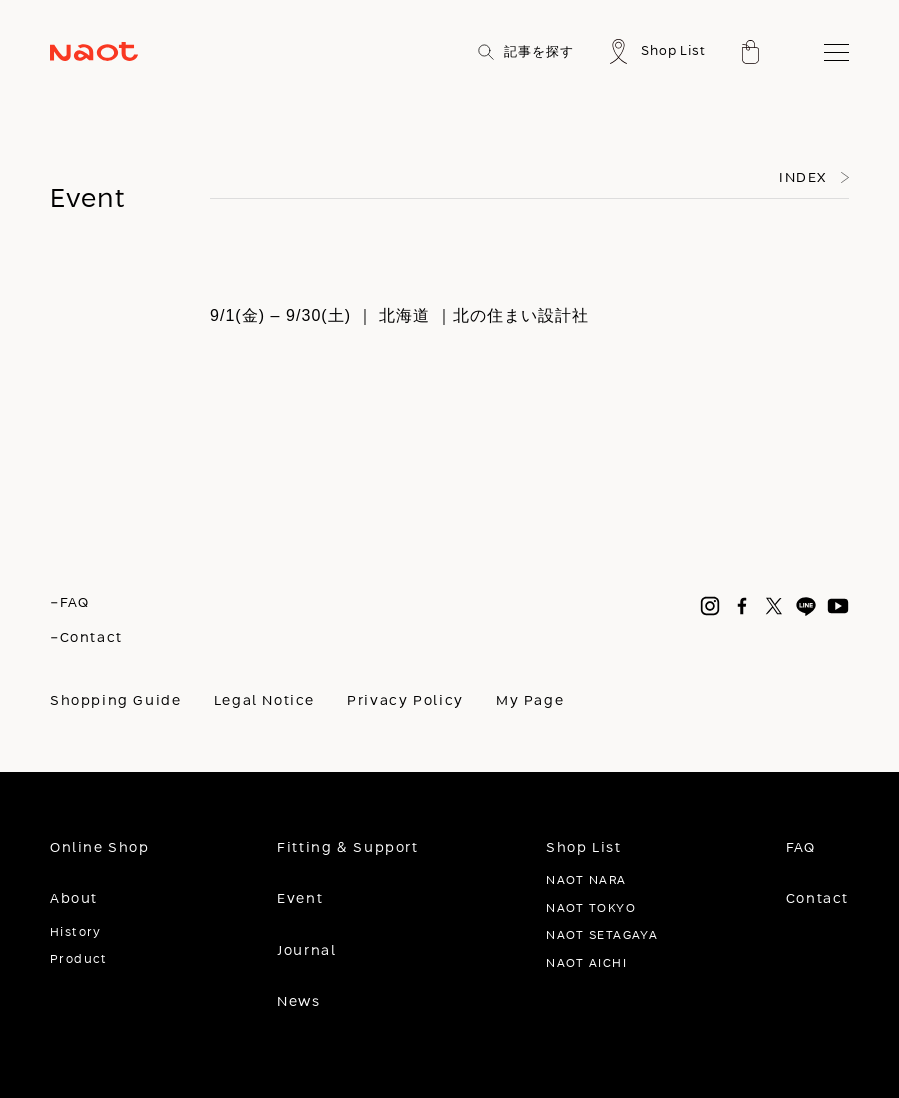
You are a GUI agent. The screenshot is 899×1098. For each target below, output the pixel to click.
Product (79, 959)
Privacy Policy (405, 701)
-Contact (86, 638)
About (74, 899)
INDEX (803, 178)
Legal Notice (264, 701)
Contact (817, 899)
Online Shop (100, 848)
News (298, 1002)
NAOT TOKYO (591, 908)
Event (300, 899)
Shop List (584, 848)
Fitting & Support (347, 848)
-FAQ (69, 603)
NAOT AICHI (586, 963)
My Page (530, 701)
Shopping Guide (116, 701)
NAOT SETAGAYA (602, 935)
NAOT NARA (586, 880)
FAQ (801, 848)
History (76, 932)
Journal (306, 951)
